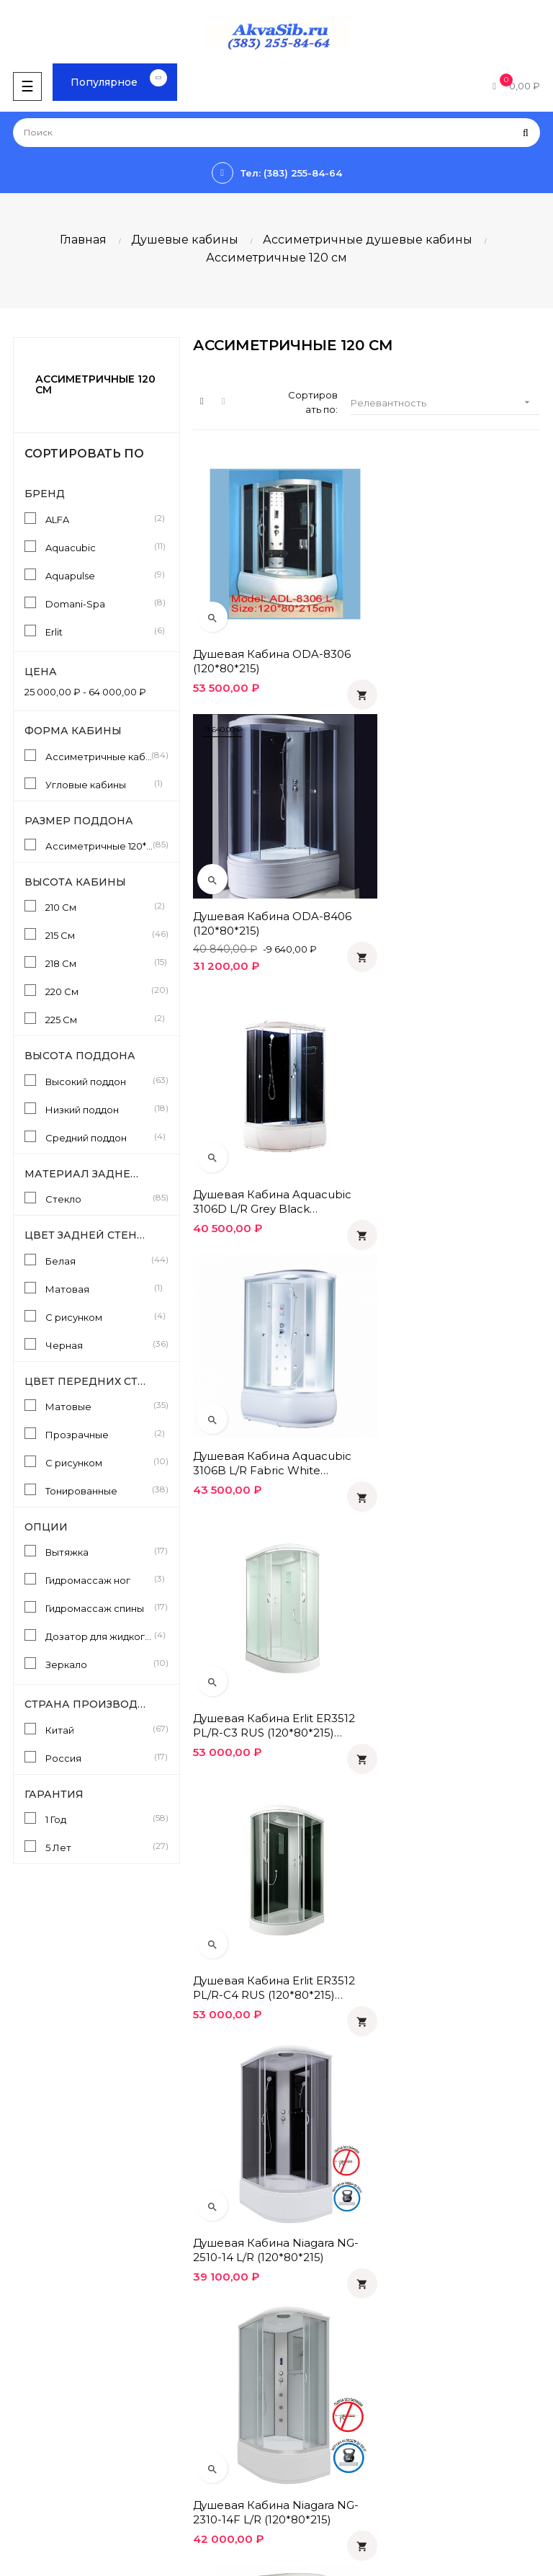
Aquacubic (99, 546)
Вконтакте (308, 2396)
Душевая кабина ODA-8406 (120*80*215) (452, 644)
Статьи (23, 2372)
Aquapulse (99, 575)
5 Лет (99, 1846)
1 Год (99, 1818)
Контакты (306, 2279)
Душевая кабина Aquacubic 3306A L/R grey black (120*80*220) (452, 1885)
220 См (99, 990)
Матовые (99, 1405)
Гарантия (305, 2230)
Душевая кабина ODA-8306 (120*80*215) (272, 644)
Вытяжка (99, 1551)
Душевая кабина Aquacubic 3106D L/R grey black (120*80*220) (272, 905)
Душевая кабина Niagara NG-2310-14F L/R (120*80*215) (456, 1395)
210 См (99, 906)
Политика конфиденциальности (361, 2205)
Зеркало (99, 1663)
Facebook (307, 2421)
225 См (99, 1018)
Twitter (299, 2445)
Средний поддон (99, 1137)
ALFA (99, 518)
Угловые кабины (99, 783)
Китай (99, 1729)
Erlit (99, 631)
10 (395, 2001)
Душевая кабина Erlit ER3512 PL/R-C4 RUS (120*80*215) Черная (454, 1150)
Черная (99, 1344)
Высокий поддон (99, 1080)
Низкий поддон (99, 1108)
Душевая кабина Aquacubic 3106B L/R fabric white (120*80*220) (452, 905)
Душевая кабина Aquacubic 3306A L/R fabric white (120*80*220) (272, 1885)
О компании (312, 2254)
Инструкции (35, 2396)
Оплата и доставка (329, 2181)
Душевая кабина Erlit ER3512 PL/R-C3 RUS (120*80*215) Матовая (274, 1150)
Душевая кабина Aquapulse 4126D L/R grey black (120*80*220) (452, 1640)
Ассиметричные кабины (99, 755)
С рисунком (99, 1316)
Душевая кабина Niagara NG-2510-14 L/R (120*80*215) (276, 1395)
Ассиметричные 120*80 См (99, 845)
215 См (99, 934)
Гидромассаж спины (99, 1607)
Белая (99, 1260)
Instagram (306, 2470)
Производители (45, 2421)
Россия (99, 1757)
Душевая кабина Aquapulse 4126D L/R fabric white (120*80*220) (272, 1640)
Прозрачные (99, 1433)
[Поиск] (276, 132)
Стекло (99, 1198)
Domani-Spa (99, 603)
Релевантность (445, 402)
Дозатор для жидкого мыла (99, 1635)
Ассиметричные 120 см (95, 384)
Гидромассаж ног (99, 1579)
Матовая (99, 1288)
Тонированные (99, 1490)
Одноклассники (321, 2372)
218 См (99, 962)
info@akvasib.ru (43, 2316)
